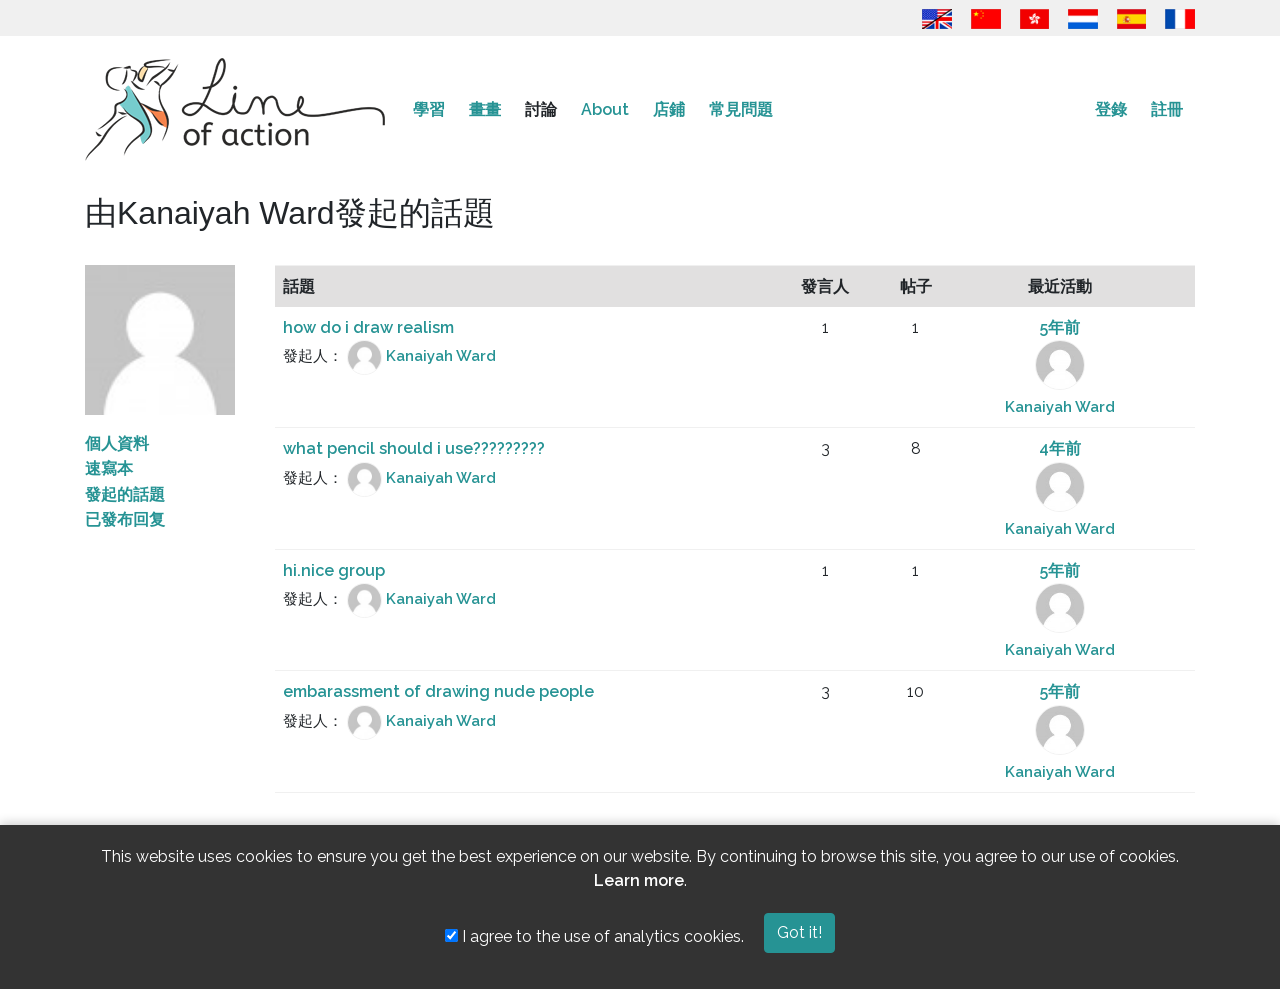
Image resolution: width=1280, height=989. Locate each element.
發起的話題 (125, 494)
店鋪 (669, 109)
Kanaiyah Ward (441, 357)
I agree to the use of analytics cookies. (594, 936)
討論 (541, 109)
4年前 (1060, 448)
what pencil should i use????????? (414, 448)
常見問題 (741, 109)
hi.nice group (334, 570)
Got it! (799, 932)
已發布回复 (125, 519)
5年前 (1060, 327)
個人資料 (117, 443)
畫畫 (485, 109)
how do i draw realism (368, 327)
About (605, 109)
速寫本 (109, 468)
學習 (429, 109)
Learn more (639, 880)
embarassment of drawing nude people (438, 691)
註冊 (1167, 109)
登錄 (1111, 109)
